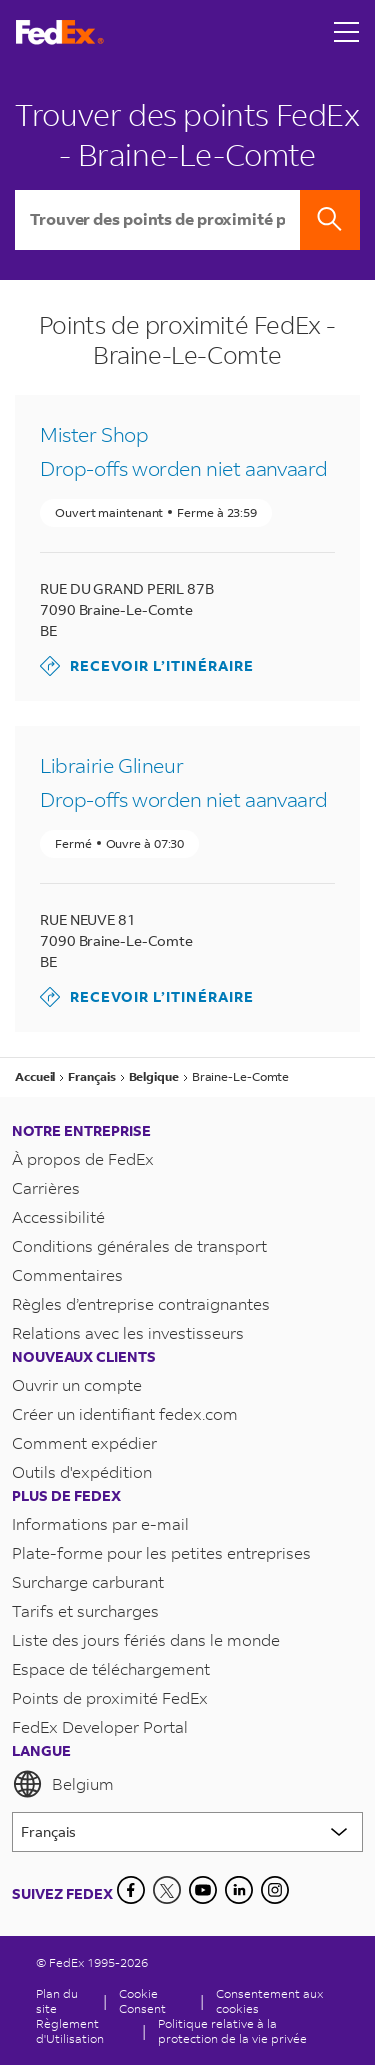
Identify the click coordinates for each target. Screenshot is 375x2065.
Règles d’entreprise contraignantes (141, 1303)
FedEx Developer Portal (100, 1726)
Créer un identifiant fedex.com (125, 1413)
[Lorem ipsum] (187, 1832)
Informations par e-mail (100, 1523)
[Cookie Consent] (153, 2001)
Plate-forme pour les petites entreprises (161, 1552)
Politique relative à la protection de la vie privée (232, 2031)
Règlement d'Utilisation (70, 2031)
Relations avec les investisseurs (128, 1332)
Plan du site (57, 2001)
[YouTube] (203, 1890)
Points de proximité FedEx (110, 1697)
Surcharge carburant (88, 1581)
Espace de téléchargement (111, 1668)
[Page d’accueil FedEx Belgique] (60, 32)
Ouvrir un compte (77, 1384)
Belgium (63, 1784)
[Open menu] (347, 32)
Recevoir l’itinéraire (147, 666)
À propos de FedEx (83, 1158)
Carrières (46, 1187)
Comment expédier (84, 1442)
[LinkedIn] (239, 1890)
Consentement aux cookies (269, 2001)
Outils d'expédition (82, 1471)
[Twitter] (167, 1890)
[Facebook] (131, 1890)
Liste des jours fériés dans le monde (146, 1639)
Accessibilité (58, 1216)
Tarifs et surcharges (85, 1610)
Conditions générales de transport (139, 1245)
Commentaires (67, 1274)
